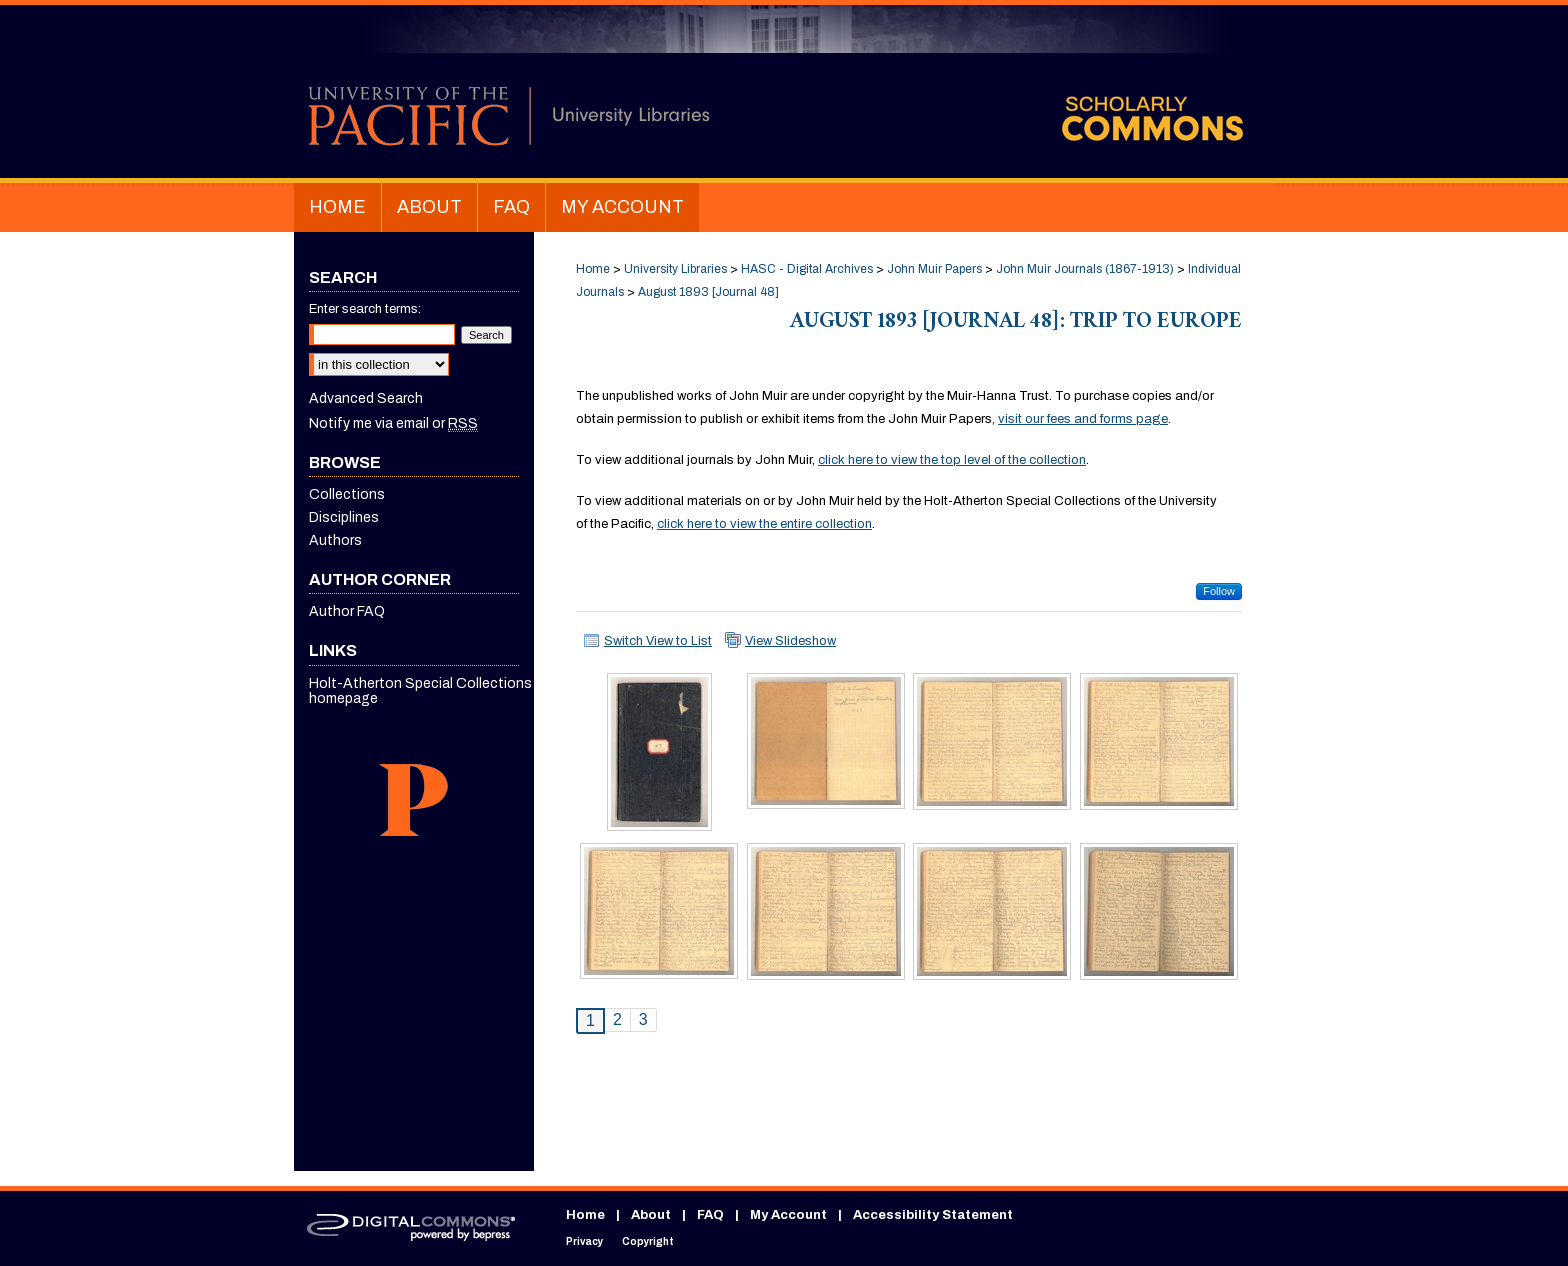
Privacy (584, 1241)
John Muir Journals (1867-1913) (1085, 269)
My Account (788, 1215)
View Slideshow (790, 641)
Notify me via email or (393, 423)
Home (593, 269)
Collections (347, 494)
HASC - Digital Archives (807, 269)
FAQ (710, 1215)
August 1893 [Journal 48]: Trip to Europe (1016, 323)
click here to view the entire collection (764, 524)
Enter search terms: (365, 309)
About (651, 1215)
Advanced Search (366, 398)
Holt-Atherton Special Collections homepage (420, 691)
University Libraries (675, 269)
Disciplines (344, 517)
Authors (335, 540)
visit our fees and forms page (1083, 419)
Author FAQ (347, 611)
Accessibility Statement (933, 1215)
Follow (1219, 591)
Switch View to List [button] (658, 641)
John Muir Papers (934, 269)
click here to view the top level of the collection (952, 460)
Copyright (648, 1241)
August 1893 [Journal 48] (708, 292)
